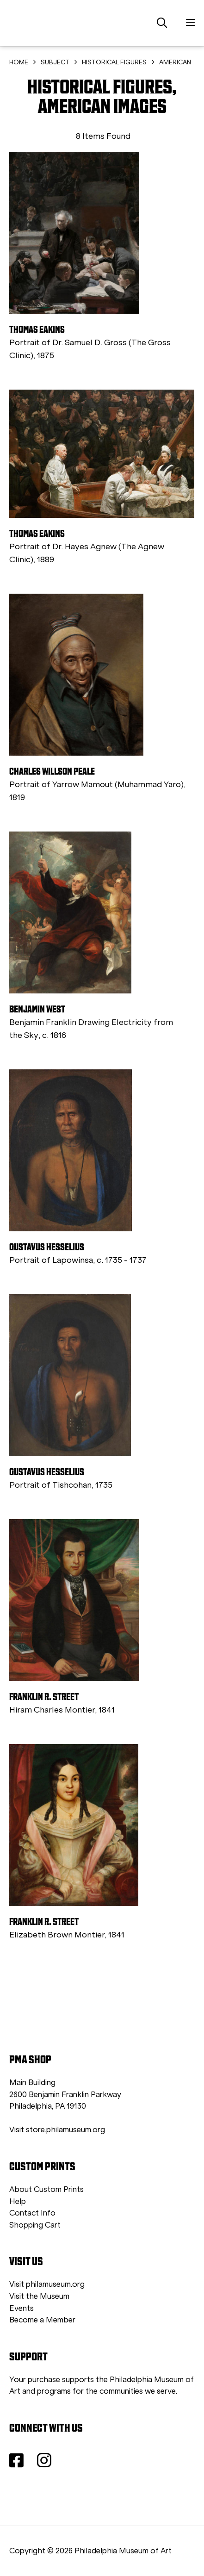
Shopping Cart (35, 2225)
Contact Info (32, 2213)
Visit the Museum (39, 2296)
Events (21, 2308)
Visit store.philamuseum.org (57, 2129)
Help (17, 2201)
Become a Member (42, 2319)
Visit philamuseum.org (47, 2284)
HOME (18, 62)
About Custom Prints (46, 2189)
